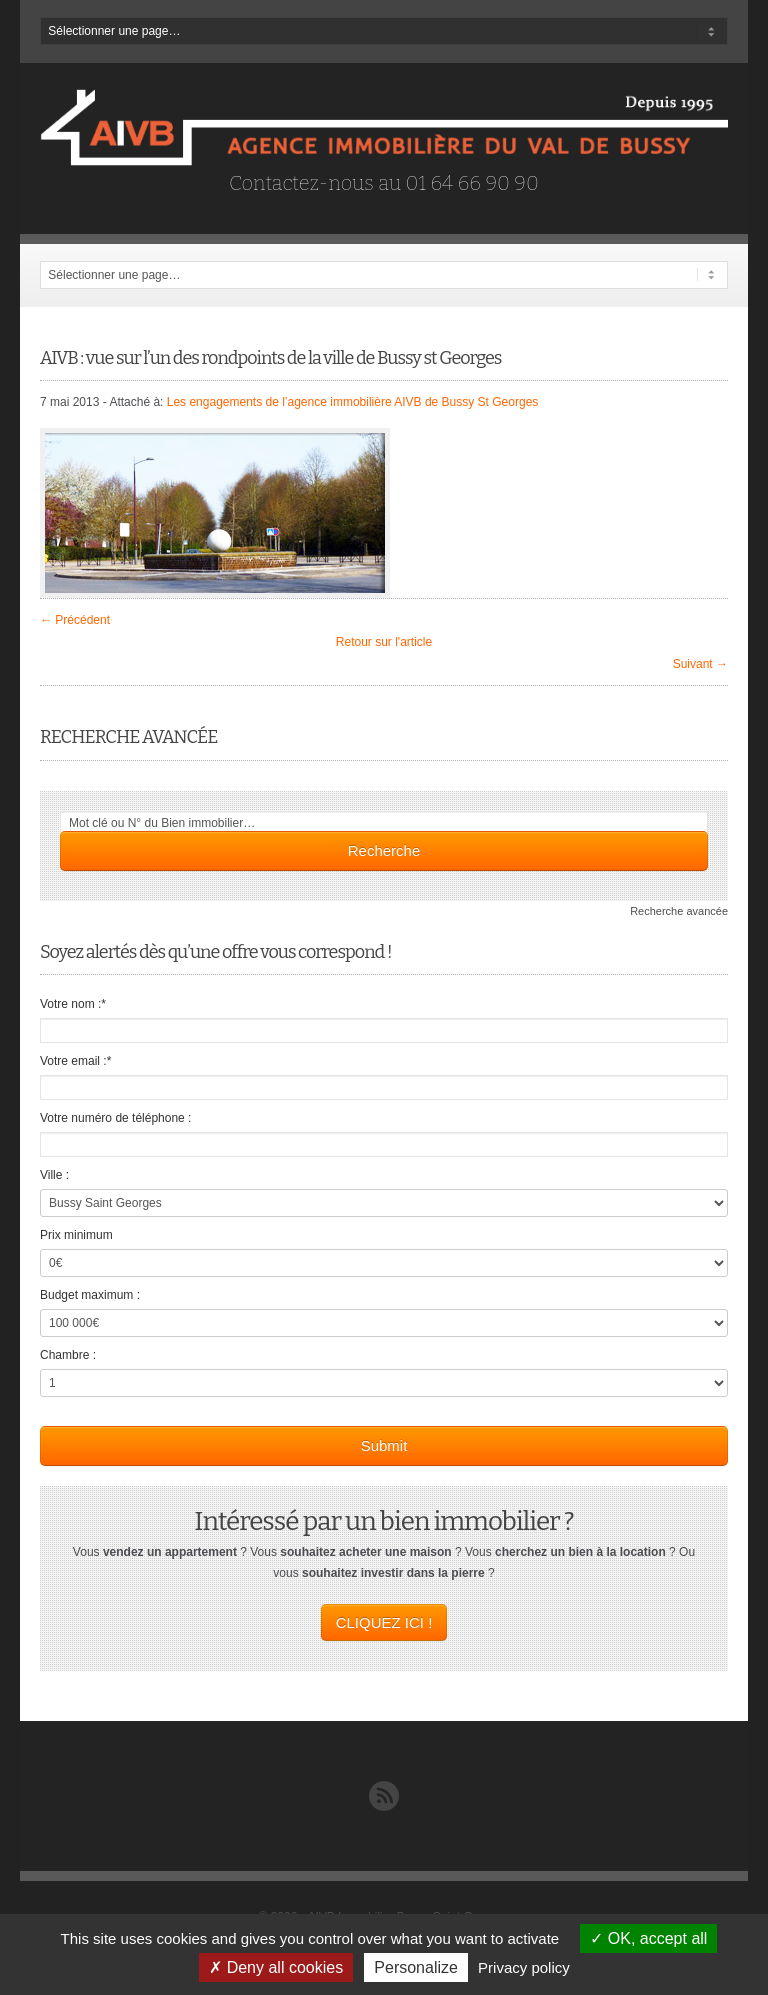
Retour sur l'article (384, 642)
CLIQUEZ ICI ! (384, 1622)
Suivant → (700, 664)
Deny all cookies (276, 1967)
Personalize (416, 1967)
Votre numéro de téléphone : (115, 1118)
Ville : (54, 1175)
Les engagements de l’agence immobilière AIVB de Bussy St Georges (353, 402)
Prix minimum (76, 1235)
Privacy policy (524, 1967)
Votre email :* (75, 1061)
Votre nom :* (73, 1004)
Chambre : (68, 1355)
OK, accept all (648, 1938)
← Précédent (75, 620)
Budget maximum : (90, 1295)
